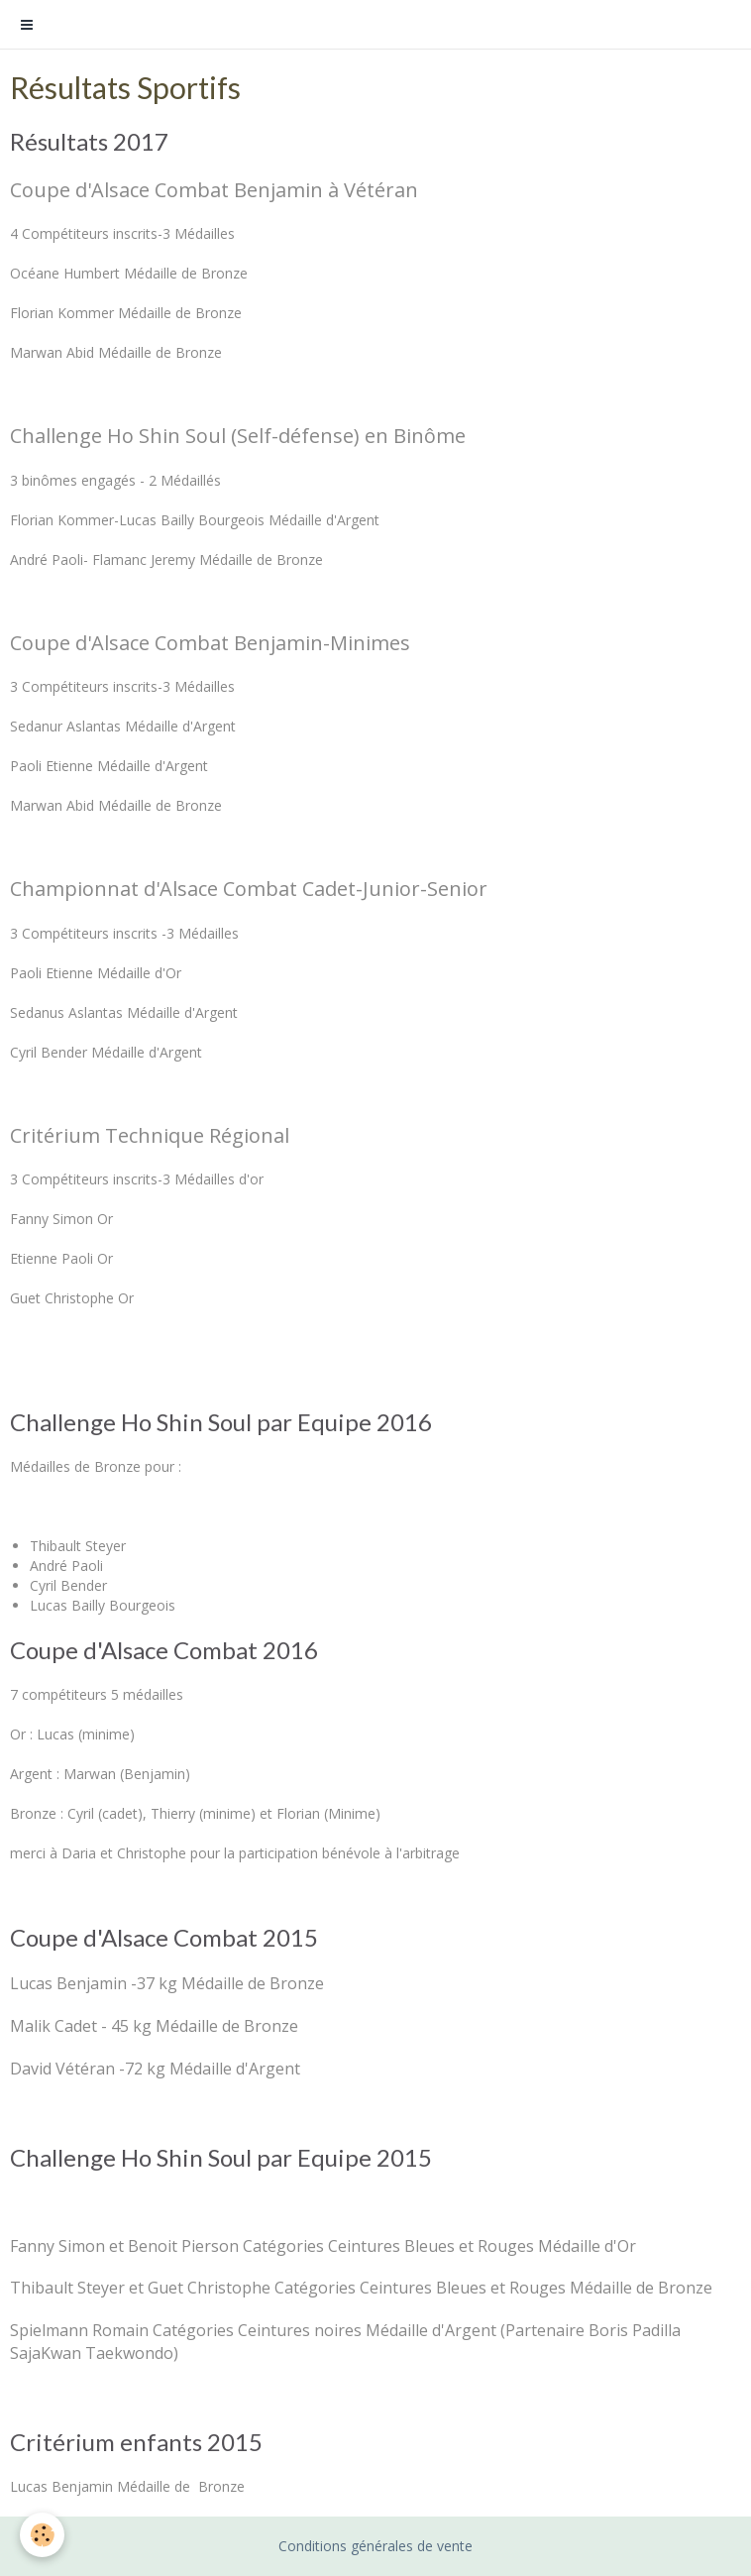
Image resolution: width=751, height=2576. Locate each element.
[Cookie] (42, 2535)
